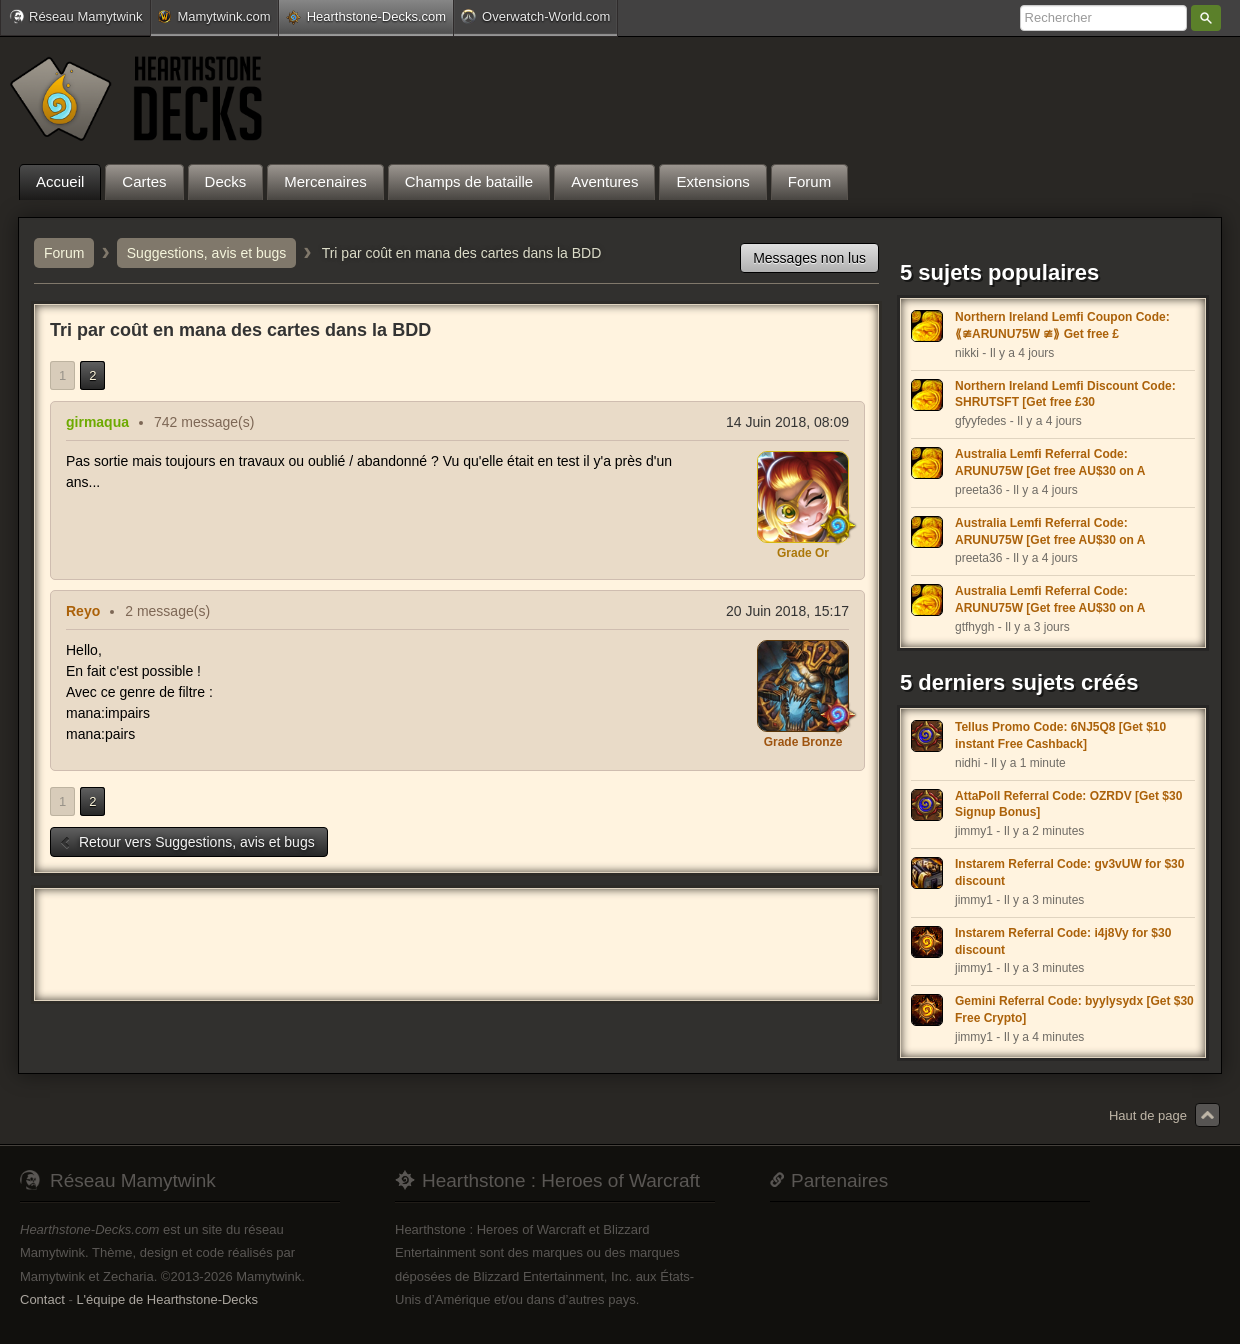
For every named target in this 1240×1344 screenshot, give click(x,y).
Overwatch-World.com (535, 16)
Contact (42, 1299)
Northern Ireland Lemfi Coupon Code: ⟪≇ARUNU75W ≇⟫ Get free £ (1062, 325)
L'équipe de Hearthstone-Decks (167, 1299)
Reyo (83, 611)
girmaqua (97, 422)
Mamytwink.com (214, 16)
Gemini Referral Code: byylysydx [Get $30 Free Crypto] (1074, 1009)
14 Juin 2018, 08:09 (787, 422)
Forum (64, 253)
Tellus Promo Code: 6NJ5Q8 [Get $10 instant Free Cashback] (1060, 735)
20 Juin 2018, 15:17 (787, 611)
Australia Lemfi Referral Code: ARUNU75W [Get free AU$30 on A (1050, 462)
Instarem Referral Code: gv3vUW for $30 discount (1069, 872)
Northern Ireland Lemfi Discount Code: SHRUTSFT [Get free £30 (1065, 394)
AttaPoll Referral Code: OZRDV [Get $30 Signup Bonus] (1068, 804)
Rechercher (1206, 18)
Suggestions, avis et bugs (207, 253)
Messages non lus (809, 258)
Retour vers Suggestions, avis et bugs (187, 842)
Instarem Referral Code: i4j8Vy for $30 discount (1063, 941)
